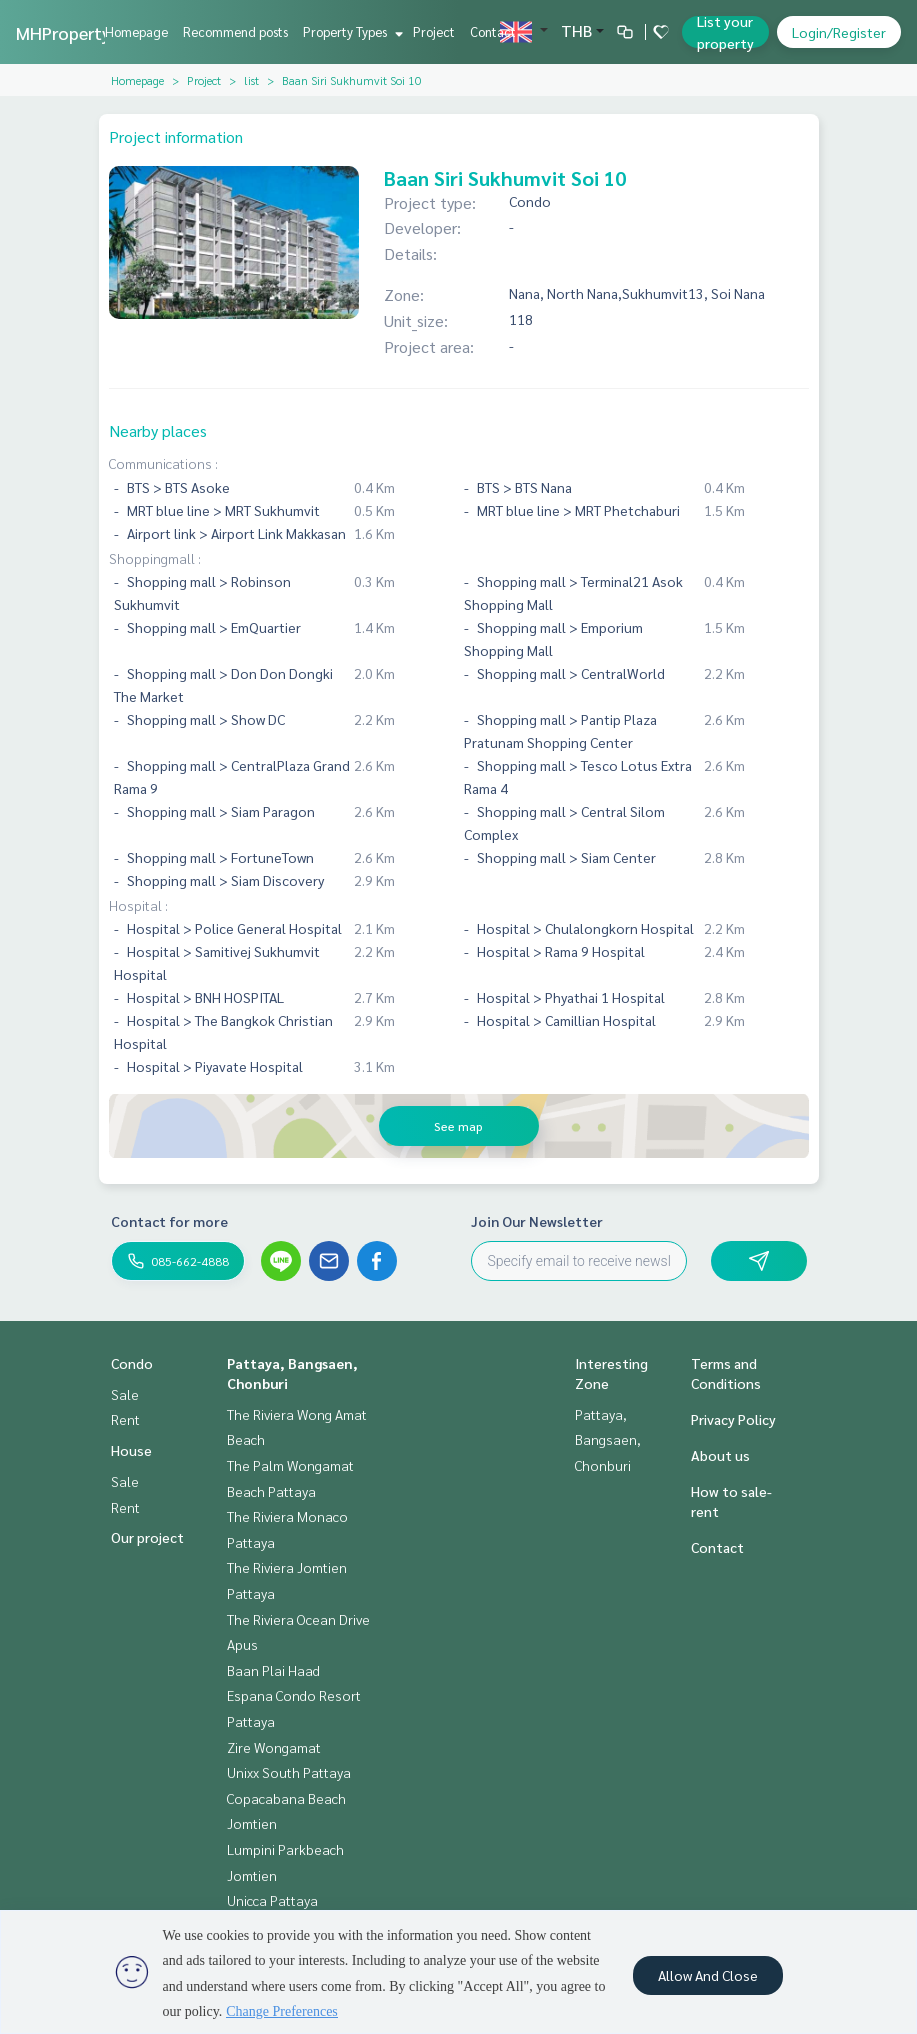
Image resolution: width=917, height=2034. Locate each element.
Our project (147, 1537)
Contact (493, 31)
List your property (725, 32)
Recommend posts (235, 31)
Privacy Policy (733, 1419)
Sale (125, 1394)
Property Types (350, 31)
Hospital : (138, 905)
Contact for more (169, 1221)
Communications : (163, 463)
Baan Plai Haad (273, 1670)
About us (720, 1455)
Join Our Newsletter (537, 1221)
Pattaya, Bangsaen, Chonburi (608, 1439)
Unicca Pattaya (272, 1900)
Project (434, 31)
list (251, 80)
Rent (125, 1419)
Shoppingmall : (155, 558)
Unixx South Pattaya (289, 1772)
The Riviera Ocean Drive (298, 1619)
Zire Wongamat (274, 1747)
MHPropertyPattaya (95, 32)
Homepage (136, 31)
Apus (242, 1644)
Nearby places (158, 430)
